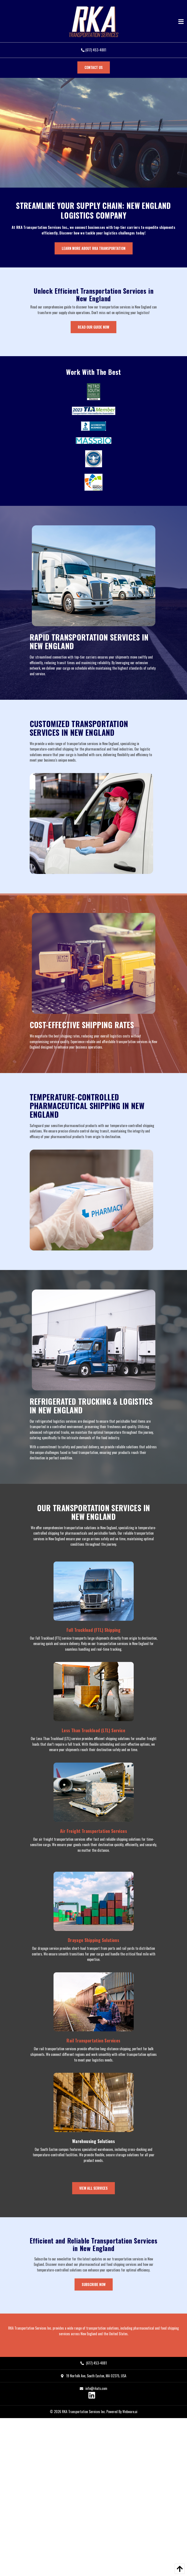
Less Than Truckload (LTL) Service (93, 1730)
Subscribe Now (94, 2284)
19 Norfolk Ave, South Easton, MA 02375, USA (93, 2375)
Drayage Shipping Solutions (93, 1940)
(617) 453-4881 (93, 49)
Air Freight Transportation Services (93, 1831)
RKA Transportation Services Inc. (84, 2411)
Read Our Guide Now (93, 327)
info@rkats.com (96, 2388)
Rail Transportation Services (93, 2040)
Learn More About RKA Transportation (93, 248)
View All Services (93, 2188)
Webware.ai (129, 2411)
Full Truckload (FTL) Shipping (94, 1630)
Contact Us (94, 67)
